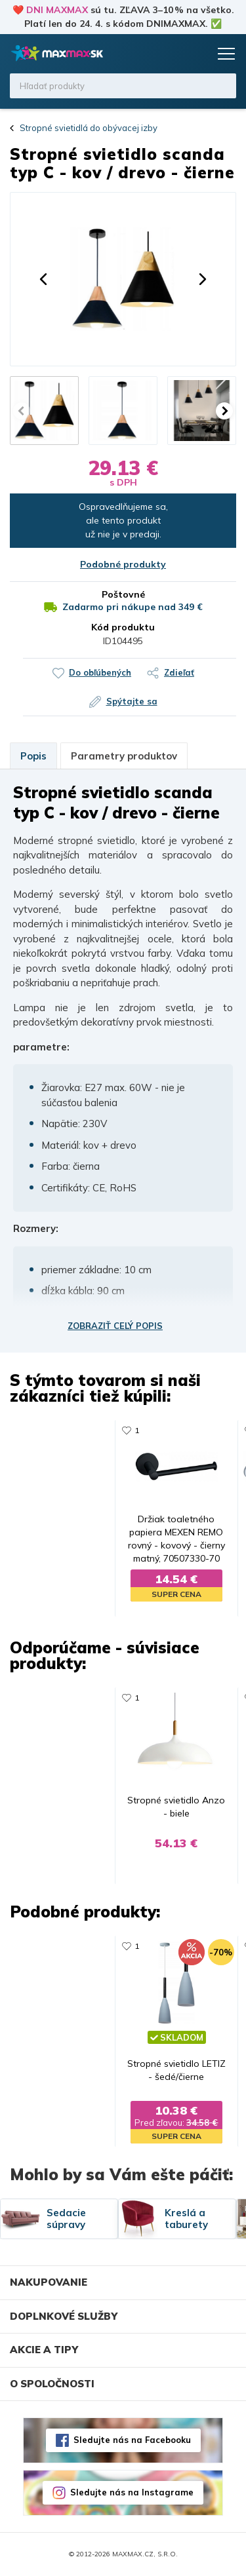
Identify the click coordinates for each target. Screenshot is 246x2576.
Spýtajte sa (131, 701)
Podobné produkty (123, 564)
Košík (197, 54)
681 (88, 1946)
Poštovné (123, 594)
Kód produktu (123, 627)
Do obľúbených (100, 672)
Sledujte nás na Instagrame (132, 2493)
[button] (43, 279)
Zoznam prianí (172, 54)
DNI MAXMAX (57, 10)
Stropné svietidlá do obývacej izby (88, 128)
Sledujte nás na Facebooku (132, 2440)
